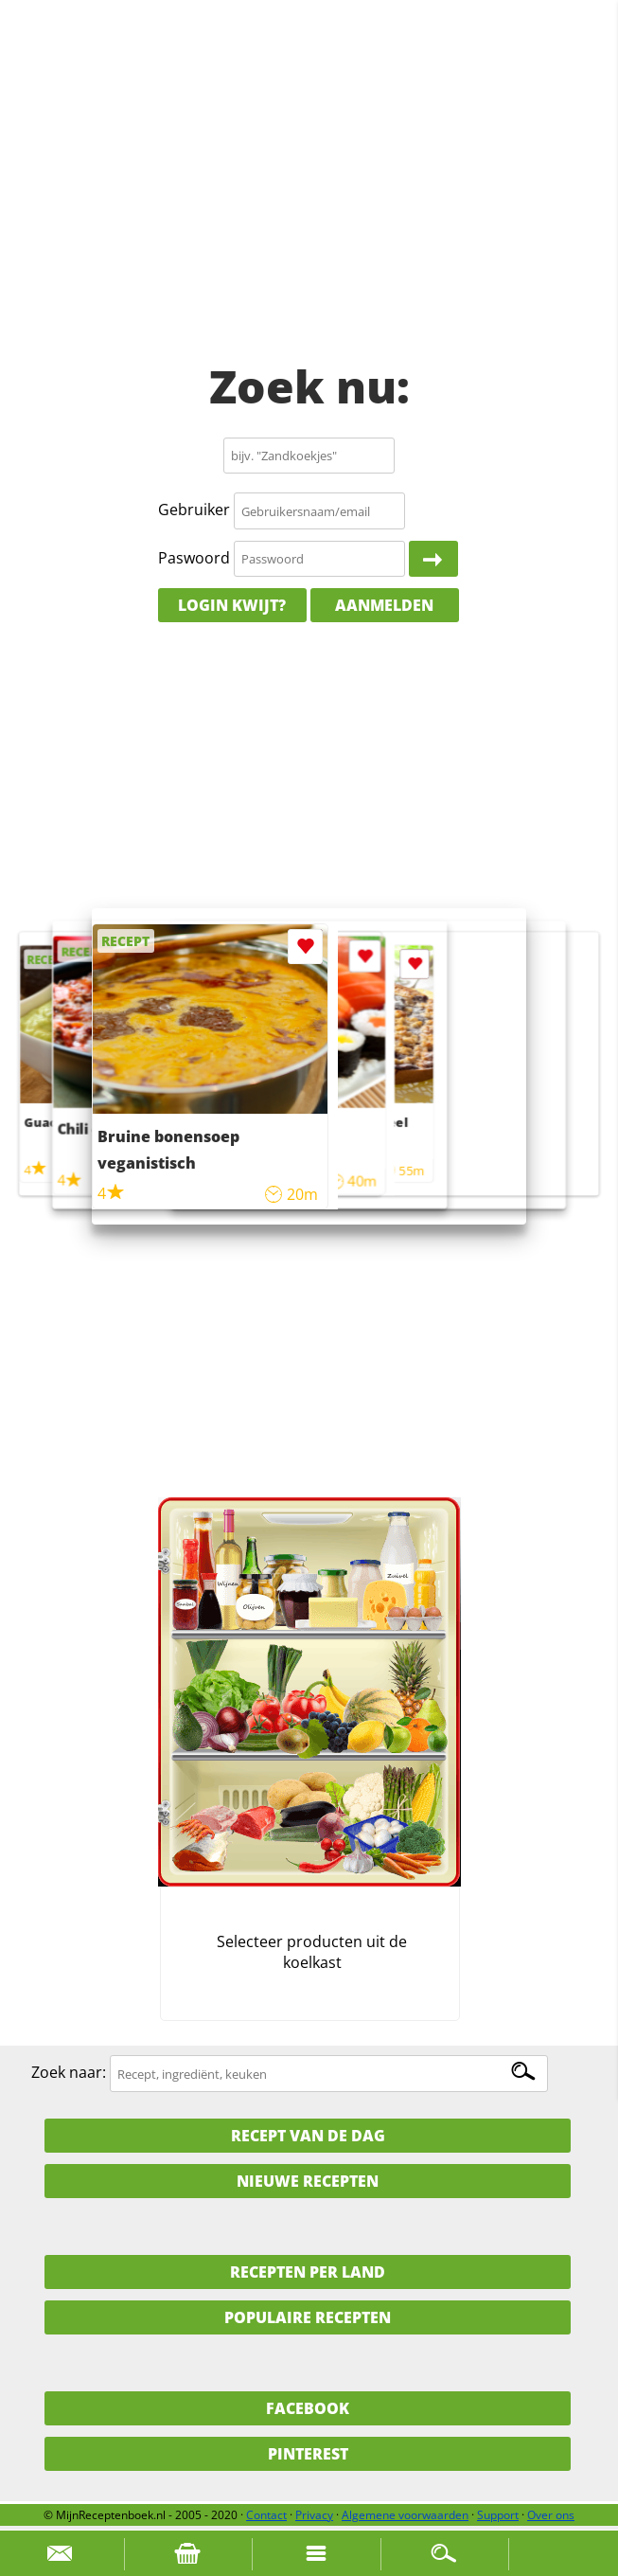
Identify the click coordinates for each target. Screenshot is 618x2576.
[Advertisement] (309, 198)
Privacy (314, 2515)
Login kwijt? (232, 605)
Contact (266, 2515)
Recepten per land (307, 2272)
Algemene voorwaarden (405, 2515)
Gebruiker (194, 510)
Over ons (550, 2515)
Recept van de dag (308, 2135)
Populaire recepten (307, 2317)
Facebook (307, 2408)
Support (498, 2515)
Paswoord (194, 557)
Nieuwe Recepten (308, 2181)
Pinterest (308, 2453)
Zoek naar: (68, 2073)
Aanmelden (384, 605)
